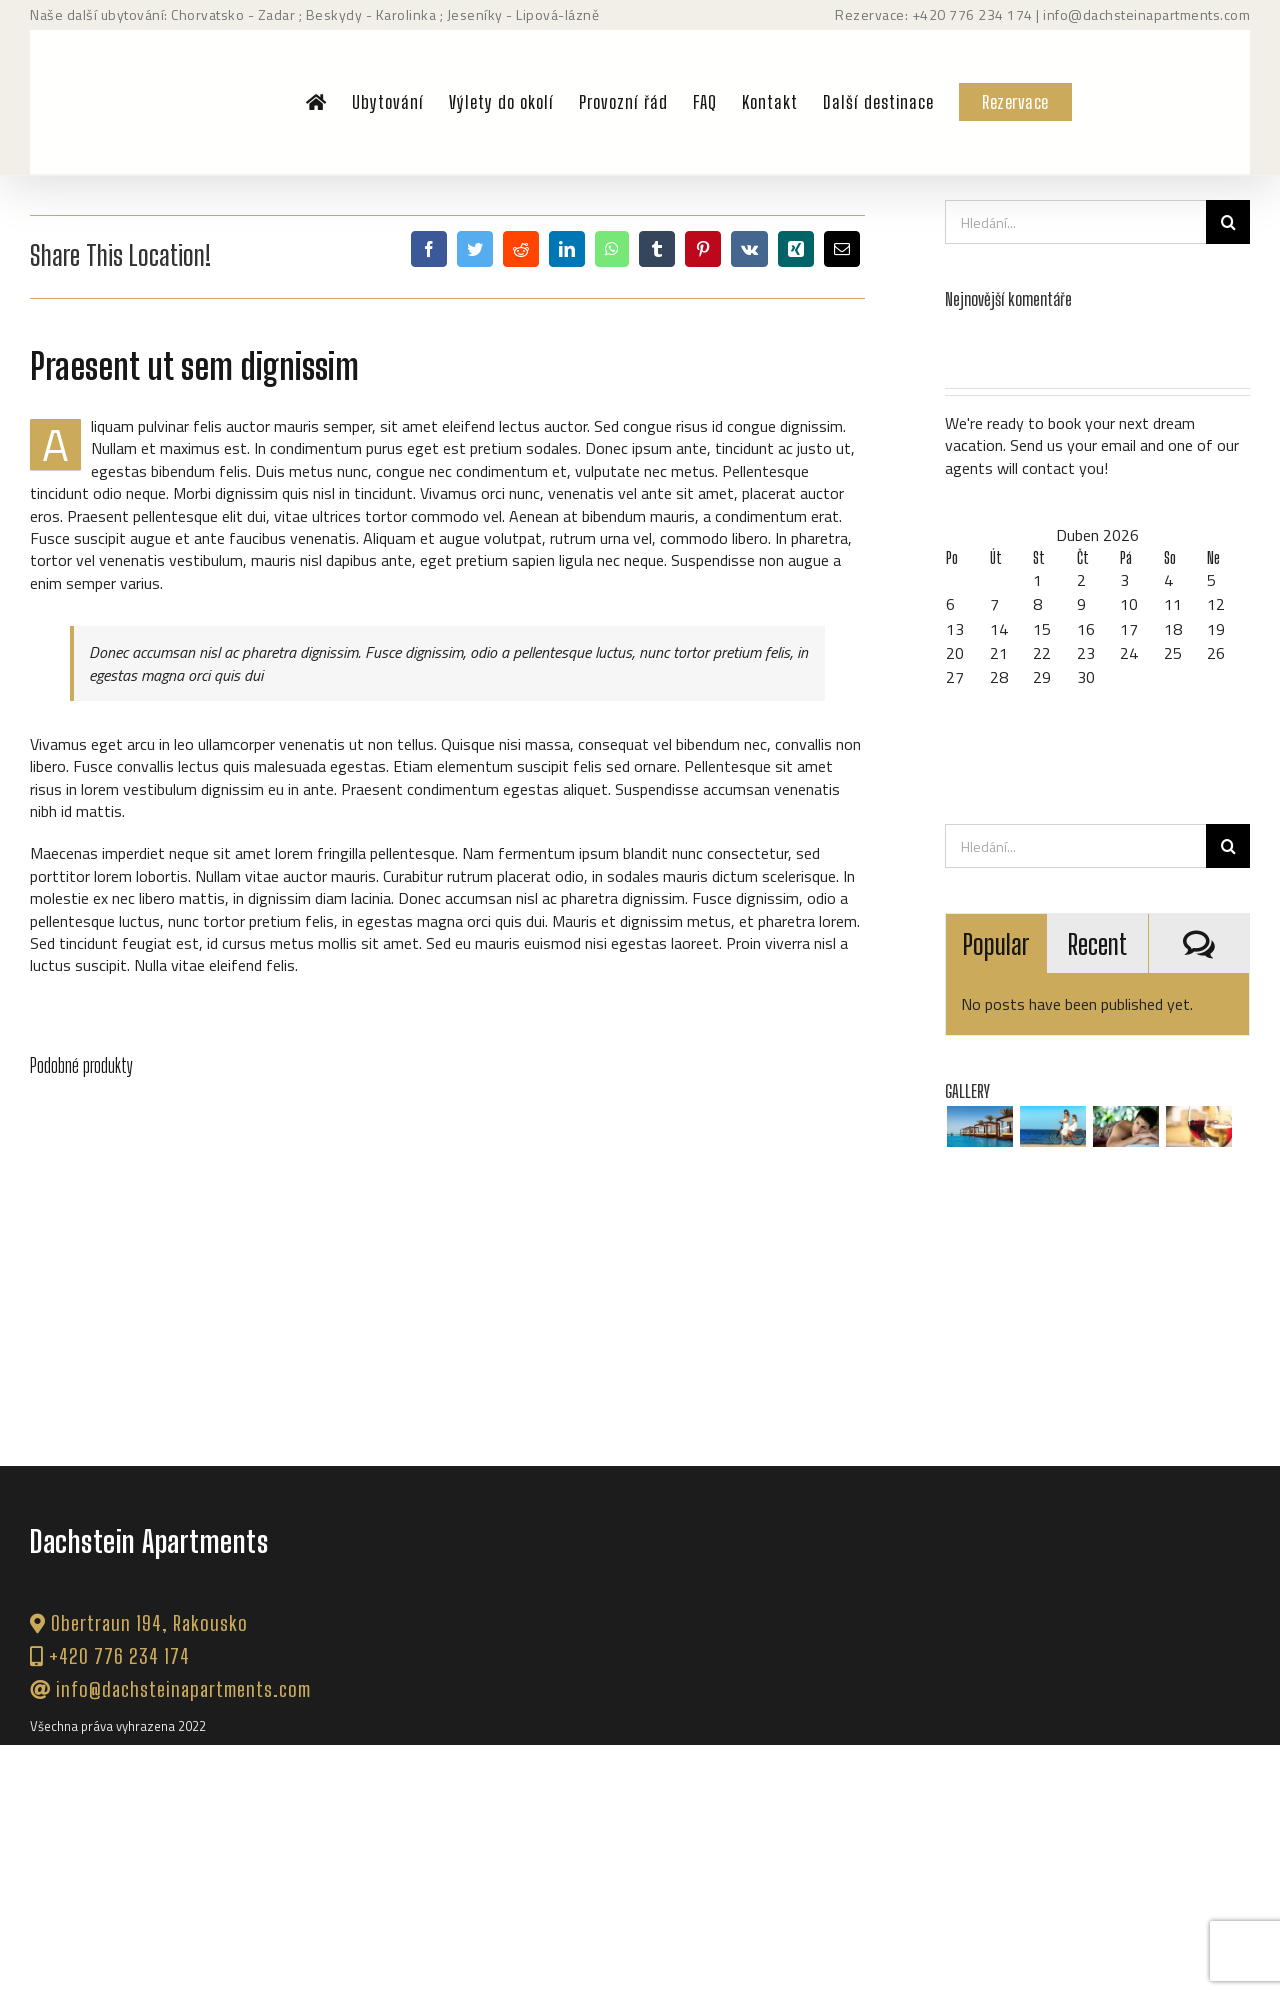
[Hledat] (1228, 222)
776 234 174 (991, 14)
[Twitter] (475, 249)
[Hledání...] (1075, 222)
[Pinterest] (703, 249)
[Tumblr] (657, 249)
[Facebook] (429, 249)
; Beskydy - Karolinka (365, 14)
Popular (996, 944)
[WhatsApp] (612, 249)
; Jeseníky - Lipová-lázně (517, 14)
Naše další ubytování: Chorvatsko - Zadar (162, 14)
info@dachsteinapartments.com (1146, 14)
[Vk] (749, 249)
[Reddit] (521, 249)
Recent (1097, 944)
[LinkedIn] (567, 249)
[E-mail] (842, 249)
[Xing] (796, 249)
